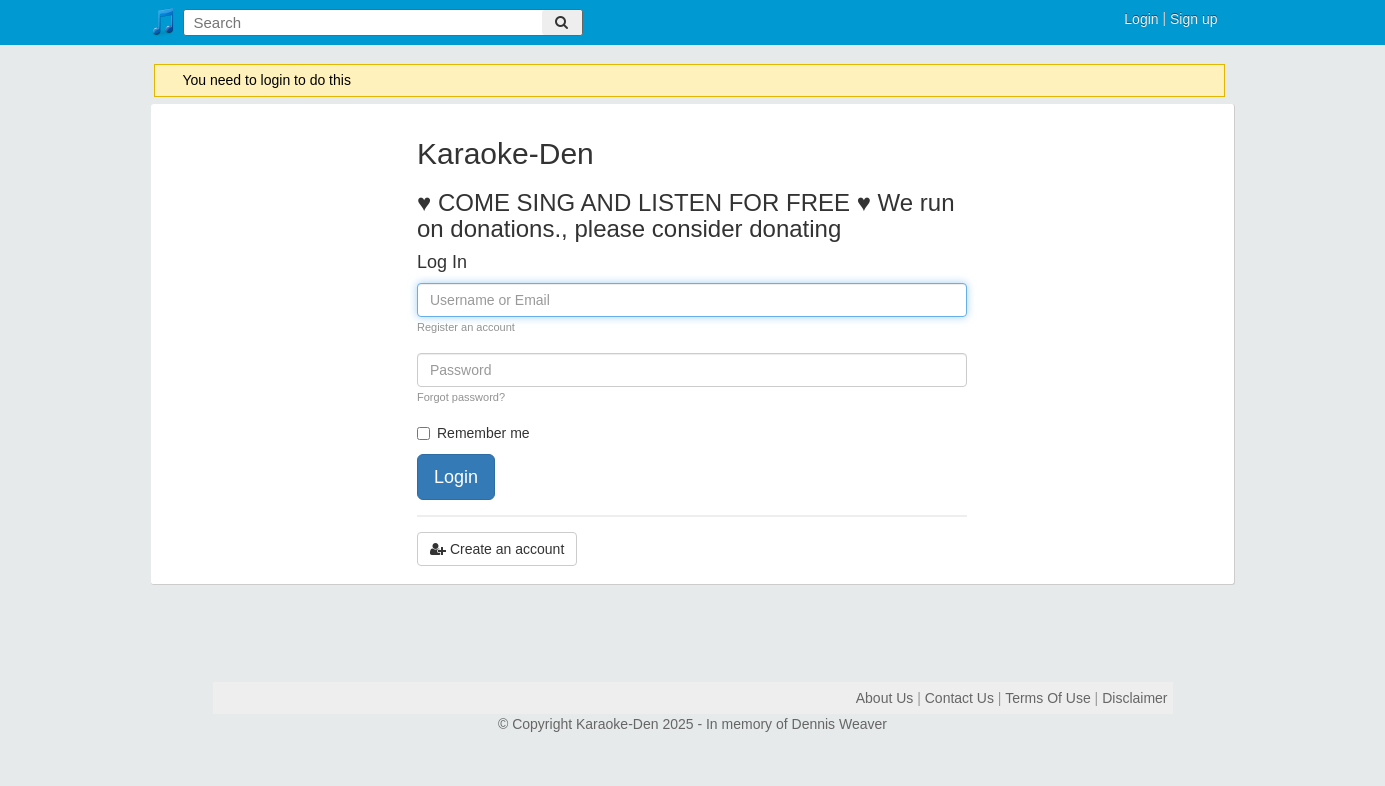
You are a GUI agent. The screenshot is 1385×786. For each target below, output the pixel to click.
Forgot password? (461, 397)
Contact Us (959, 698)
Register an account (466, 327)
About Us (885, 698)
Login (1141, 19)
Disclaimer (1134, 698)
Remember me (473, 433)
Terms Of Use (1048, 698)
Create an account (497, 549)
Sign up (1193, 19)
